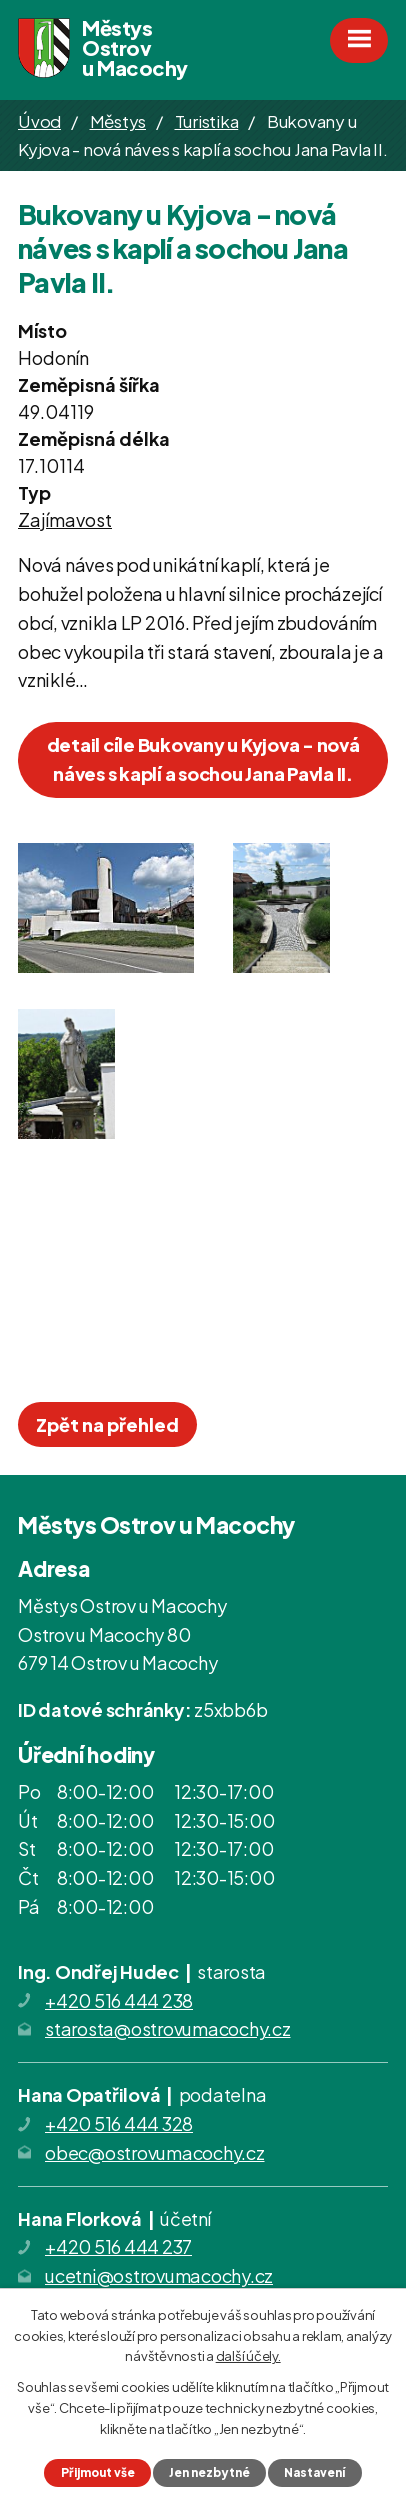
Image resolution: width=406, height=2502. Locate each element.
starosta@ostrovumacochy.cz (168, 2028)
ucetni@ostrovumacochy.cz (159, 2275)
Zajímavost (65, 519)
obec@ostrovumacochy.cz (155, 2152)
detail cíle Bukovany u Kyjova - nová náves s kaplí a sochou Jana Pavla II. (203, 759)
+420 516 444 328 (119, 2123)
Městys (118, 121)
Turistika (207, 121)
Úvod (39, 121)
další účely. (248, 2356)
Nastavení (314, 2472)
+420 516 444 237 (118, 2246)
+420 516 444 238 (119, 2000)
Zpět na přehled (107, 1424)
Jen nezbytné (209, 2472)
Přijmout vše (98, 2472)
